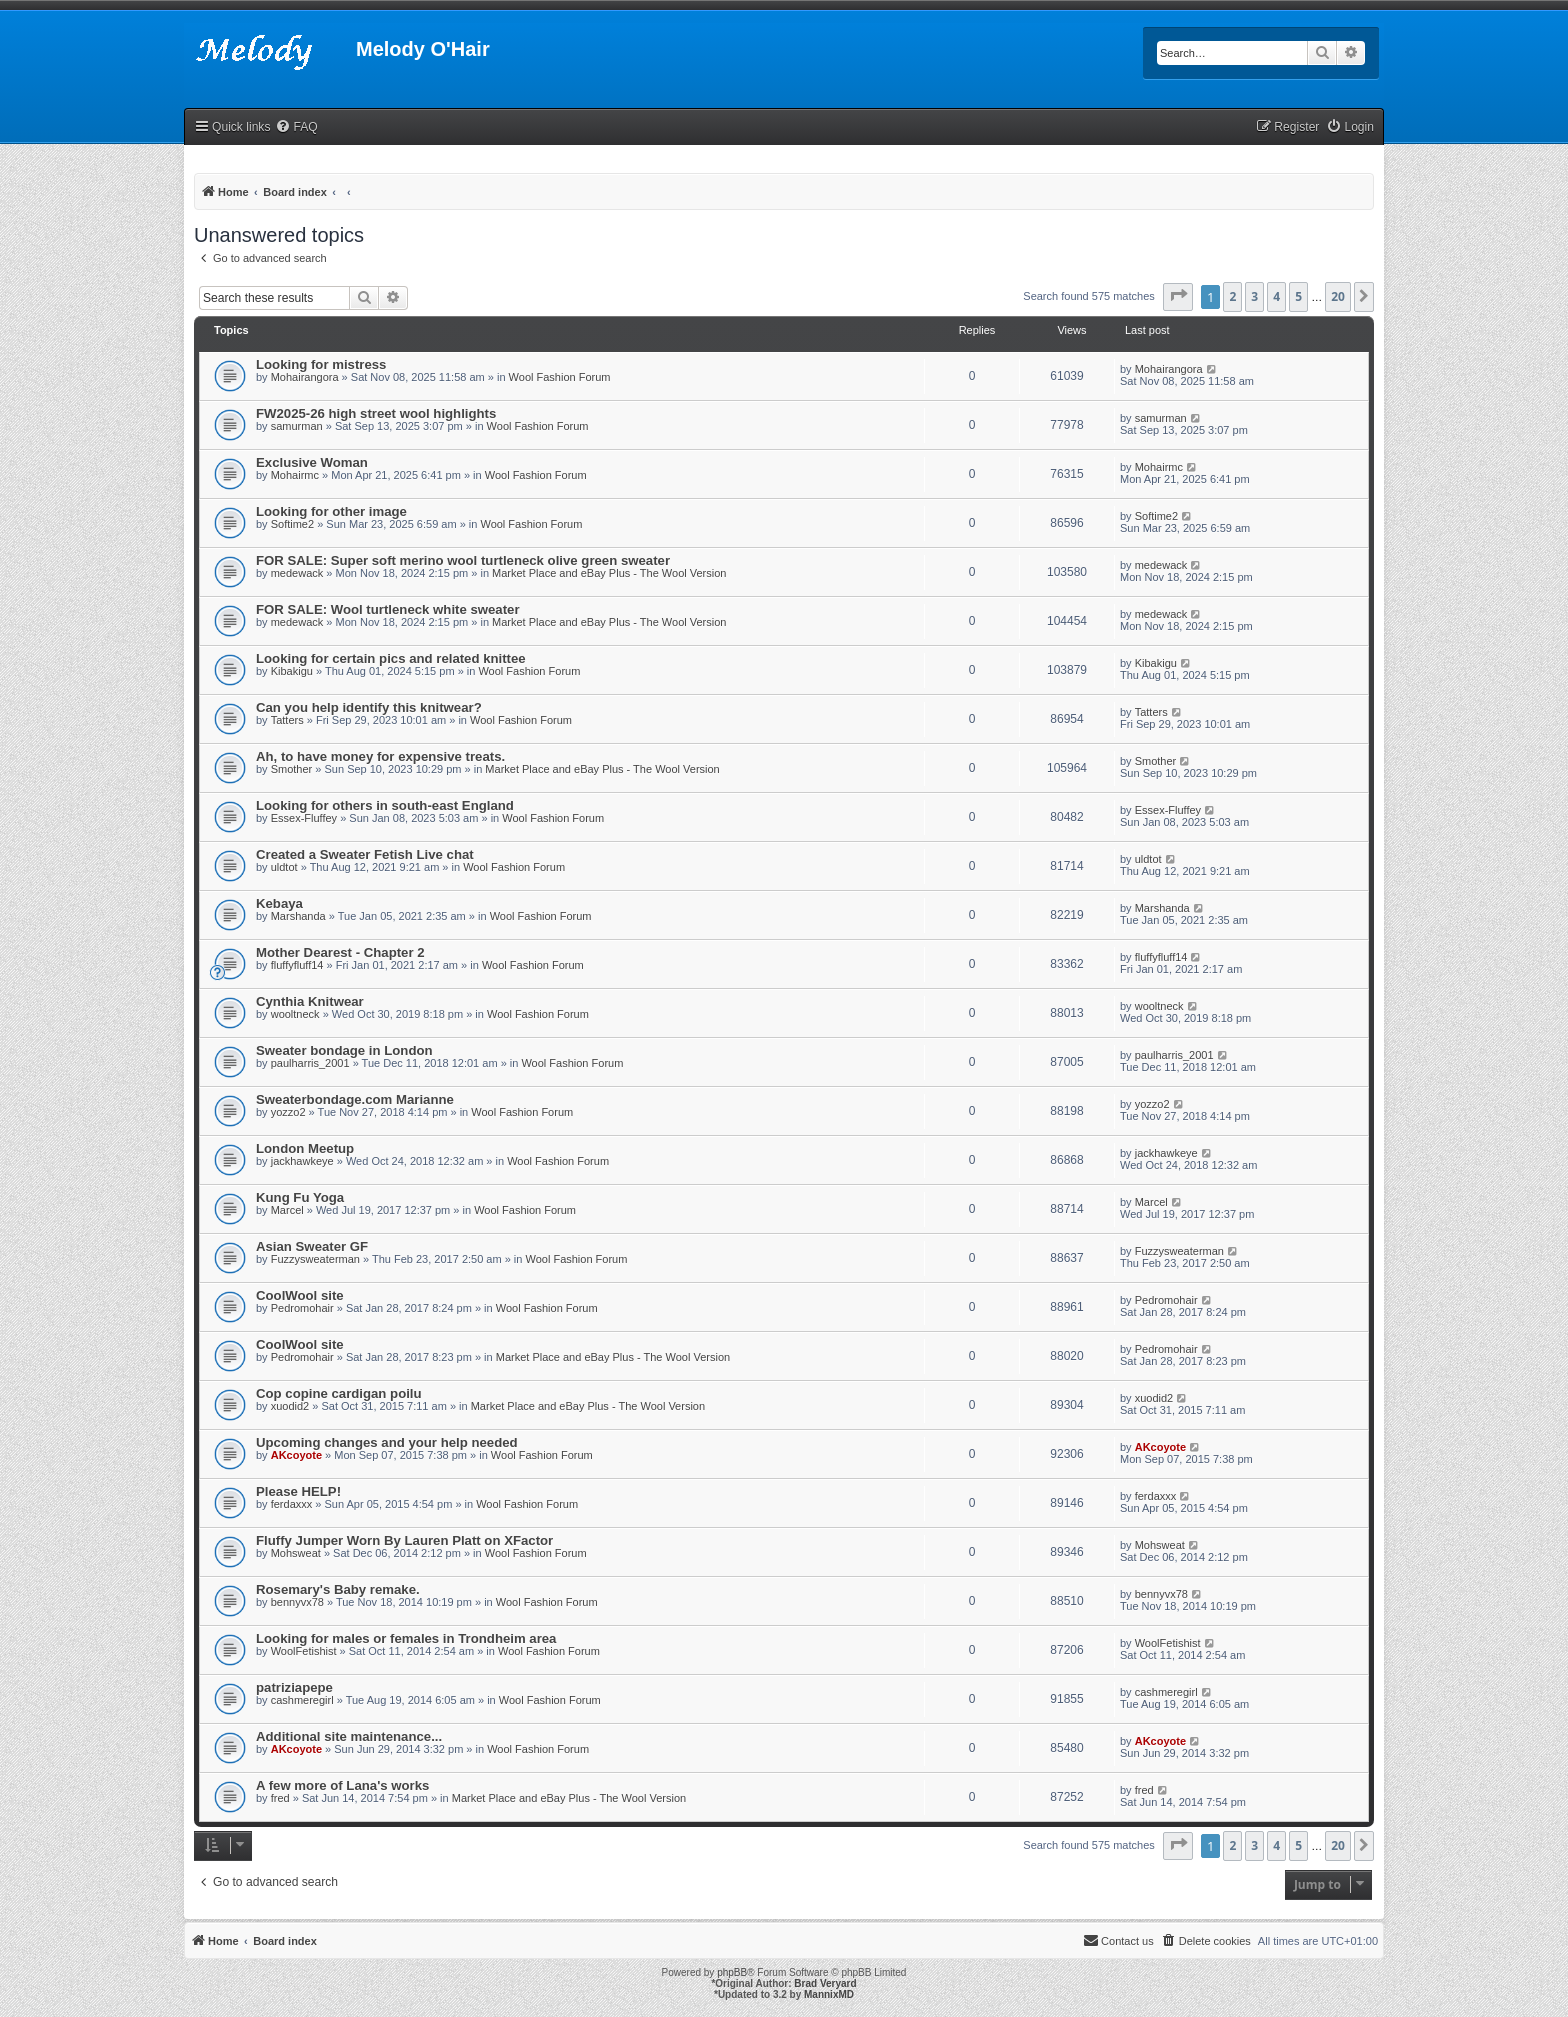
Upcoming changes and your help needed (387, 1442)
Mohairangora (305, 377)
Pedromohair (302, 1308)
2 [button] (1232, 296)
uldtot (284, 867)
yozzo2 (288, 1112)
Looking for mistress (321, 364)
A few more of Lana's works (342, 1785)
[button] (1178, 297)
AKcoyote (296, 1455)
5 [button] (1298, 296)
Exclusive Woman (312, 462)
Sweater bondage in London (344, 1050)
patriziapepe (294, 1687)
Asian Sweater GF (312, 1246)
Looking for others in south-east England (385, 805)
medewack (297, 573)
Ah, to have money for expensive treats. (380, 756)
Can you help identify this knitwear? (369, 707)
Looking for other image (331, 511)
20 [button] (1338, 296)
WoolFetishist (304, 1651)
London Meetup (305, 1148)
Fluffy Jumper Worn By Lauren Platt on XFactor (404, 1540)
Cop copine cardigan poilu (339, 1393)
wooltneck (295, 1014)
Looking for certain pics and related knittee (391, 658)
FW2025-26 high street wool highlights (376, 413)
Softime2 (292, 524)
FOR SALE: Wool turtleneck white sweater (388, 609)
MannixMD (829, 1994)
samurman (297, 426)
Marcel (287, 1210)
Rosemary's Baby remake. (338, 1589)
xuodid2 (290, 1406)
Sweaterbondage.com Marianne (355, 1099)
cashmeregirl (302, 1700)
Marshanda (298, 916)
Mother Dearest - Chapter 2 (340, 952)
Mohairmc (295, 475)
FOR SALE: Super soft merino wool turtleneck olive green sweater (463, 560)
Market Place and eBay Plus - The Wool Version (609, 573)
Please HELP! (298, 1491)
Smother (292, 769)
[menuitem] (296, 127)
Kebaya (279, 903)
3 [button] (1254, 296)
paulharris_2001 (310, 1063)
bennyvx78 (297, 1602)
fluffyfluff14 (297, 965)
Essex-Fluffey (304, 818)
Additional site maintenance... (349, 1736)
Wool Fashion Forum (560, 377)
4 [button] (1276, 296)
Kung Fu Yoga (300, 1197)
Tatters (287, 720)
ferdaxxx (292, 1504)
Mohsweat (296, 1553)
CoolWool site (300, 1295)
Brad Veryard (825, 1983)
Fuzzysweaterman (315, 1259)
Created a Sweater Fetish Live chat (365, 854)
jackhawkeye (302, 1161)
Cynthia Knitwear (310, 1001)
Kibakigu (292, 671)
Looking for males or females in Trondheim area (406, 1638)
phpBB (732, 1972)
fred (280, 1798)
